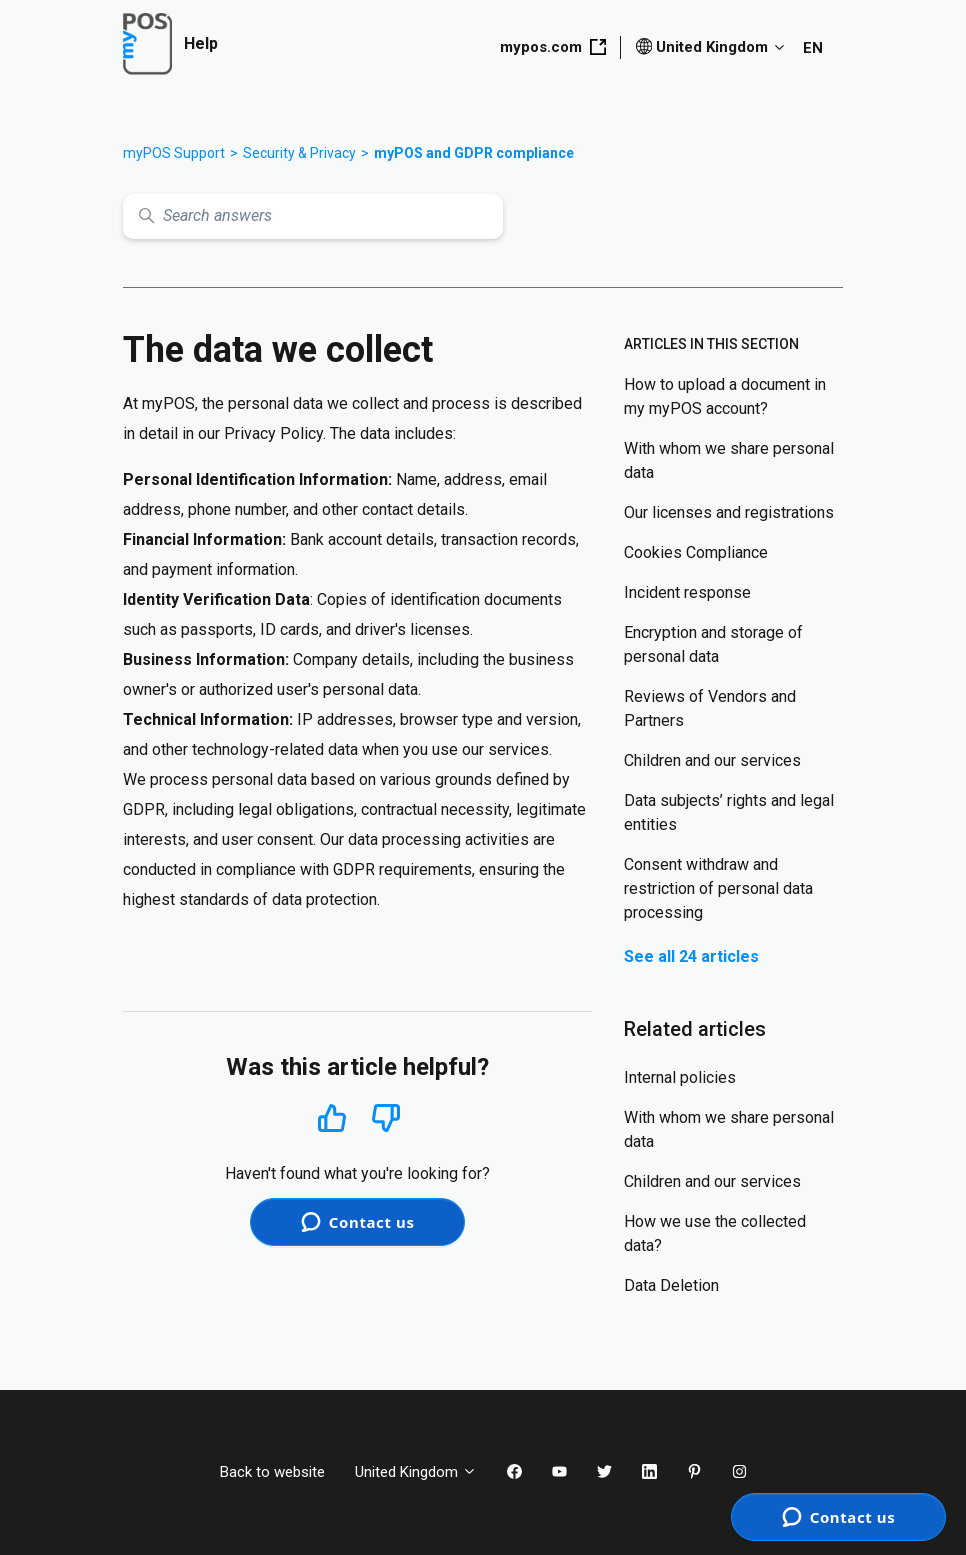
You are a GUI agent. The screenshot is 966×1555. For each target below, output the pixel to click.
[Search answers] (313, 216)
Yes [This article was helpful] (332, 1117)
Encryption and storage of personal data (713, 644)
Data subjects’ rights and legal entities (729, 812)
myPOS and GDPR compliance (474, 153)
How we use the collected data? (715, 1233)
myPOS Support (174, 153)
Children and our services (712, 760)
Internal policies (680, 1077)
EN (813, 48)
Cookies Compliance (696, 552)
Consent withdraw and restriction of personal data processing (718, 888)
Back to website (272, 1472)
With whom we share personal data (729, 460)
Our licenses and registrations (729, 512)
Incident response (687, 592)
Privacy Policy (273, 433)
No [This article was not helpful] (386, 1118)
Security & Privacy (299, 153)
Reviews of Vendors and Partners (710, 708)
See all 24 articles (691, 956)
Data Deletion (671, 1285)
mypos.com (553, 47)
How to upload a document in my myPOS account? (725, 396)
